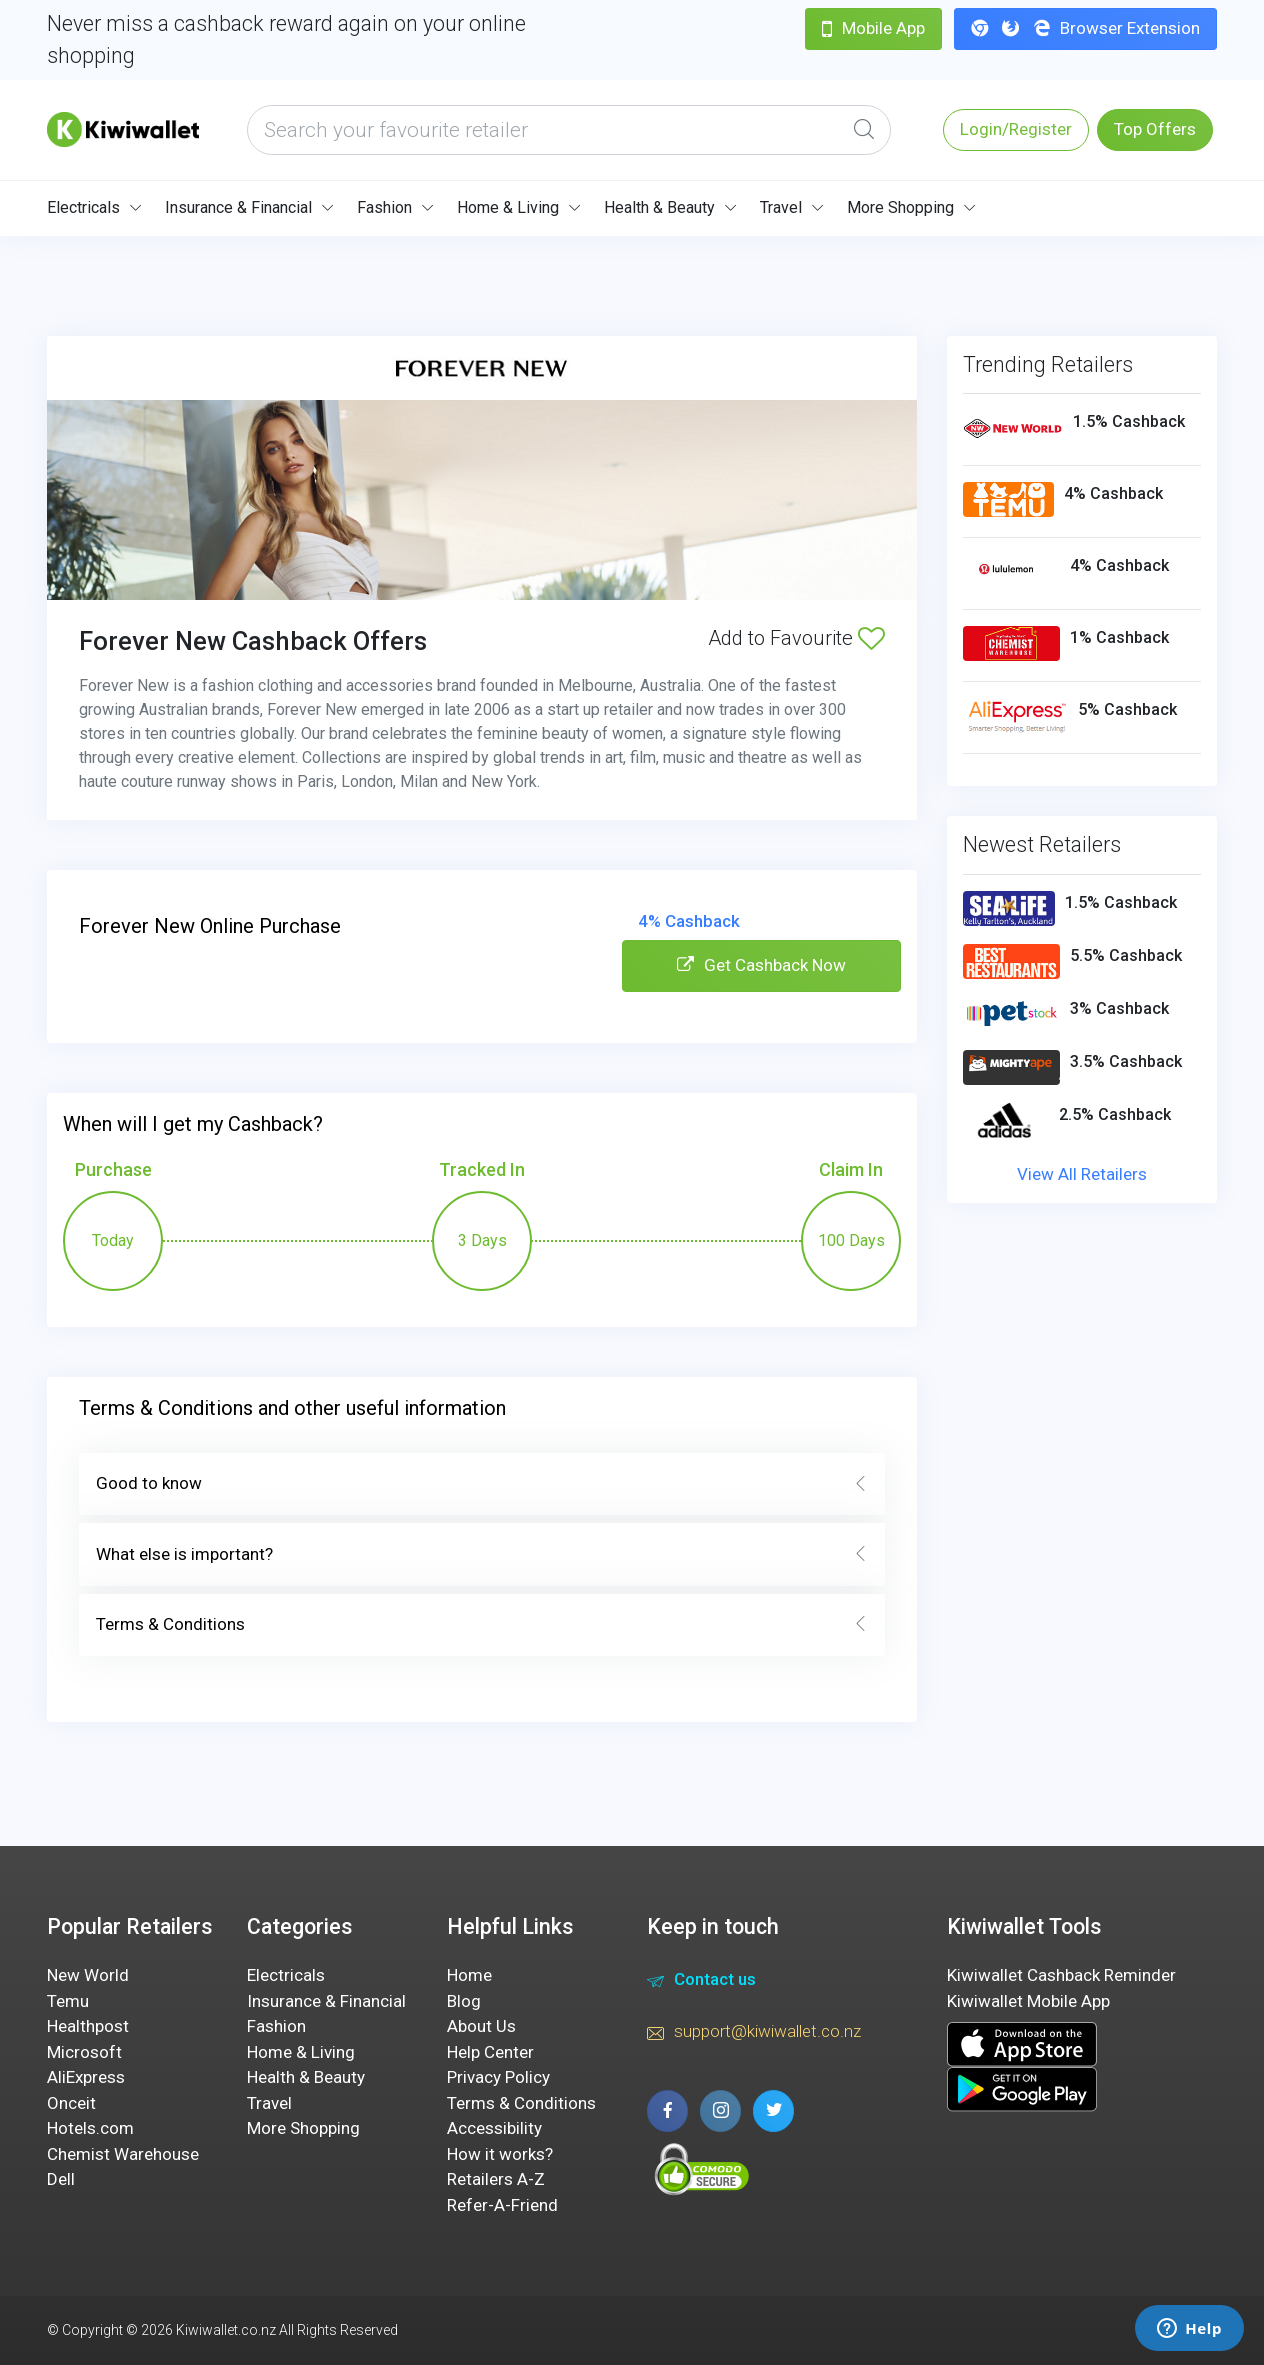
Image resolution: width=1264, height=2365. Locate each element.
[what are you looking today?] (569, 130)
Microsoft (84, 2052)
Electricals (83, 207)
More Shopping (900, 207)
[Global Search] (864, 130)
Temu (68, 2001)
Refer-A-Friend (502, 2205)
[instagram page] (720, 2110)
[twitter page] (773, 2110)
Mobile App (873, 28)
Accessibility (494, 2128)
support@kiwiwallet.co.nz (754, 2034)
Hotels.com (90, 2128)
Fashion (384, 207)
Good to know (482, 1484)
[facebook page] (667, 2110)
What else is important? (482, 1555)
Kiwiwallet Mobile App (1028, 2001)
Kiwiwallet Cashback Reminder (1061, 1975)
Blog (464, 2001)
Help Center (490, 2052)
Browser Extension (1085, 28)
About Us (481, 2026)
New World (88, 1975)
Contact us (701, 1982)
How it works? (500, 2154)
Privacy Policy (498, 2077)
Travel (781, 207)
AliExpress (86, 2077)
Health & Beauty (659, 207)
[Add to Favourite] (871, 638)
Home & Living (508, 207)
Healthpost (88, 2026)
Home (469, 1975)
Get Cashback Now (761, 965)
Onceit (71, 2103)
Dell (61, 2179)
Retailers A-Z (496, 2179)
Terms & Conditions (482, 1625)
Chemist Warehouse (123, 2154)
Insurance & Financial (238, 207)
